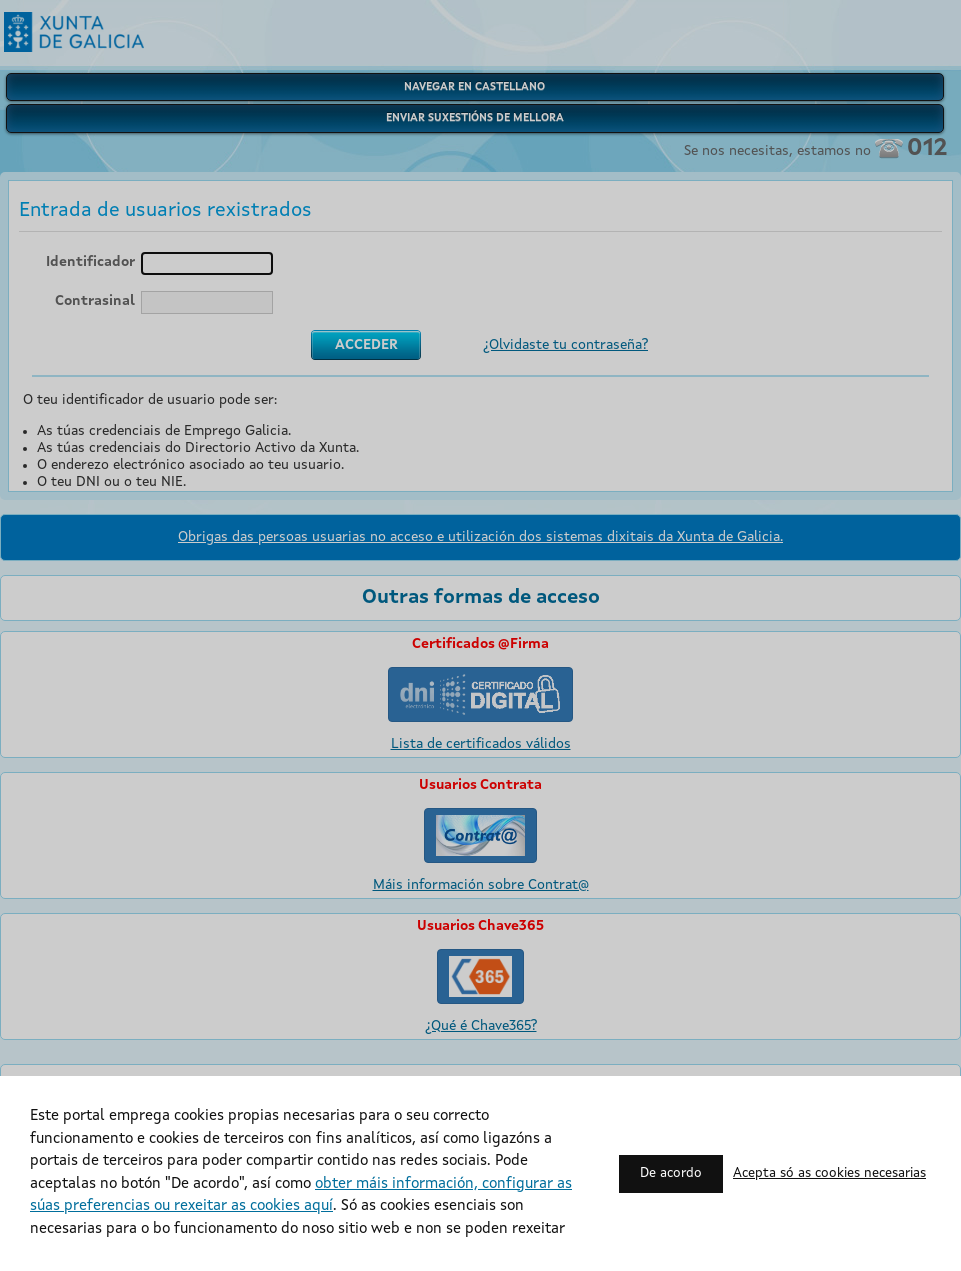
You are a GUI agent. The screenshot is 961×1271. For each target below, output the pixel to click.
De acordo (671, 1173)
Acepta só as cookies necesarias (829, 1173)
